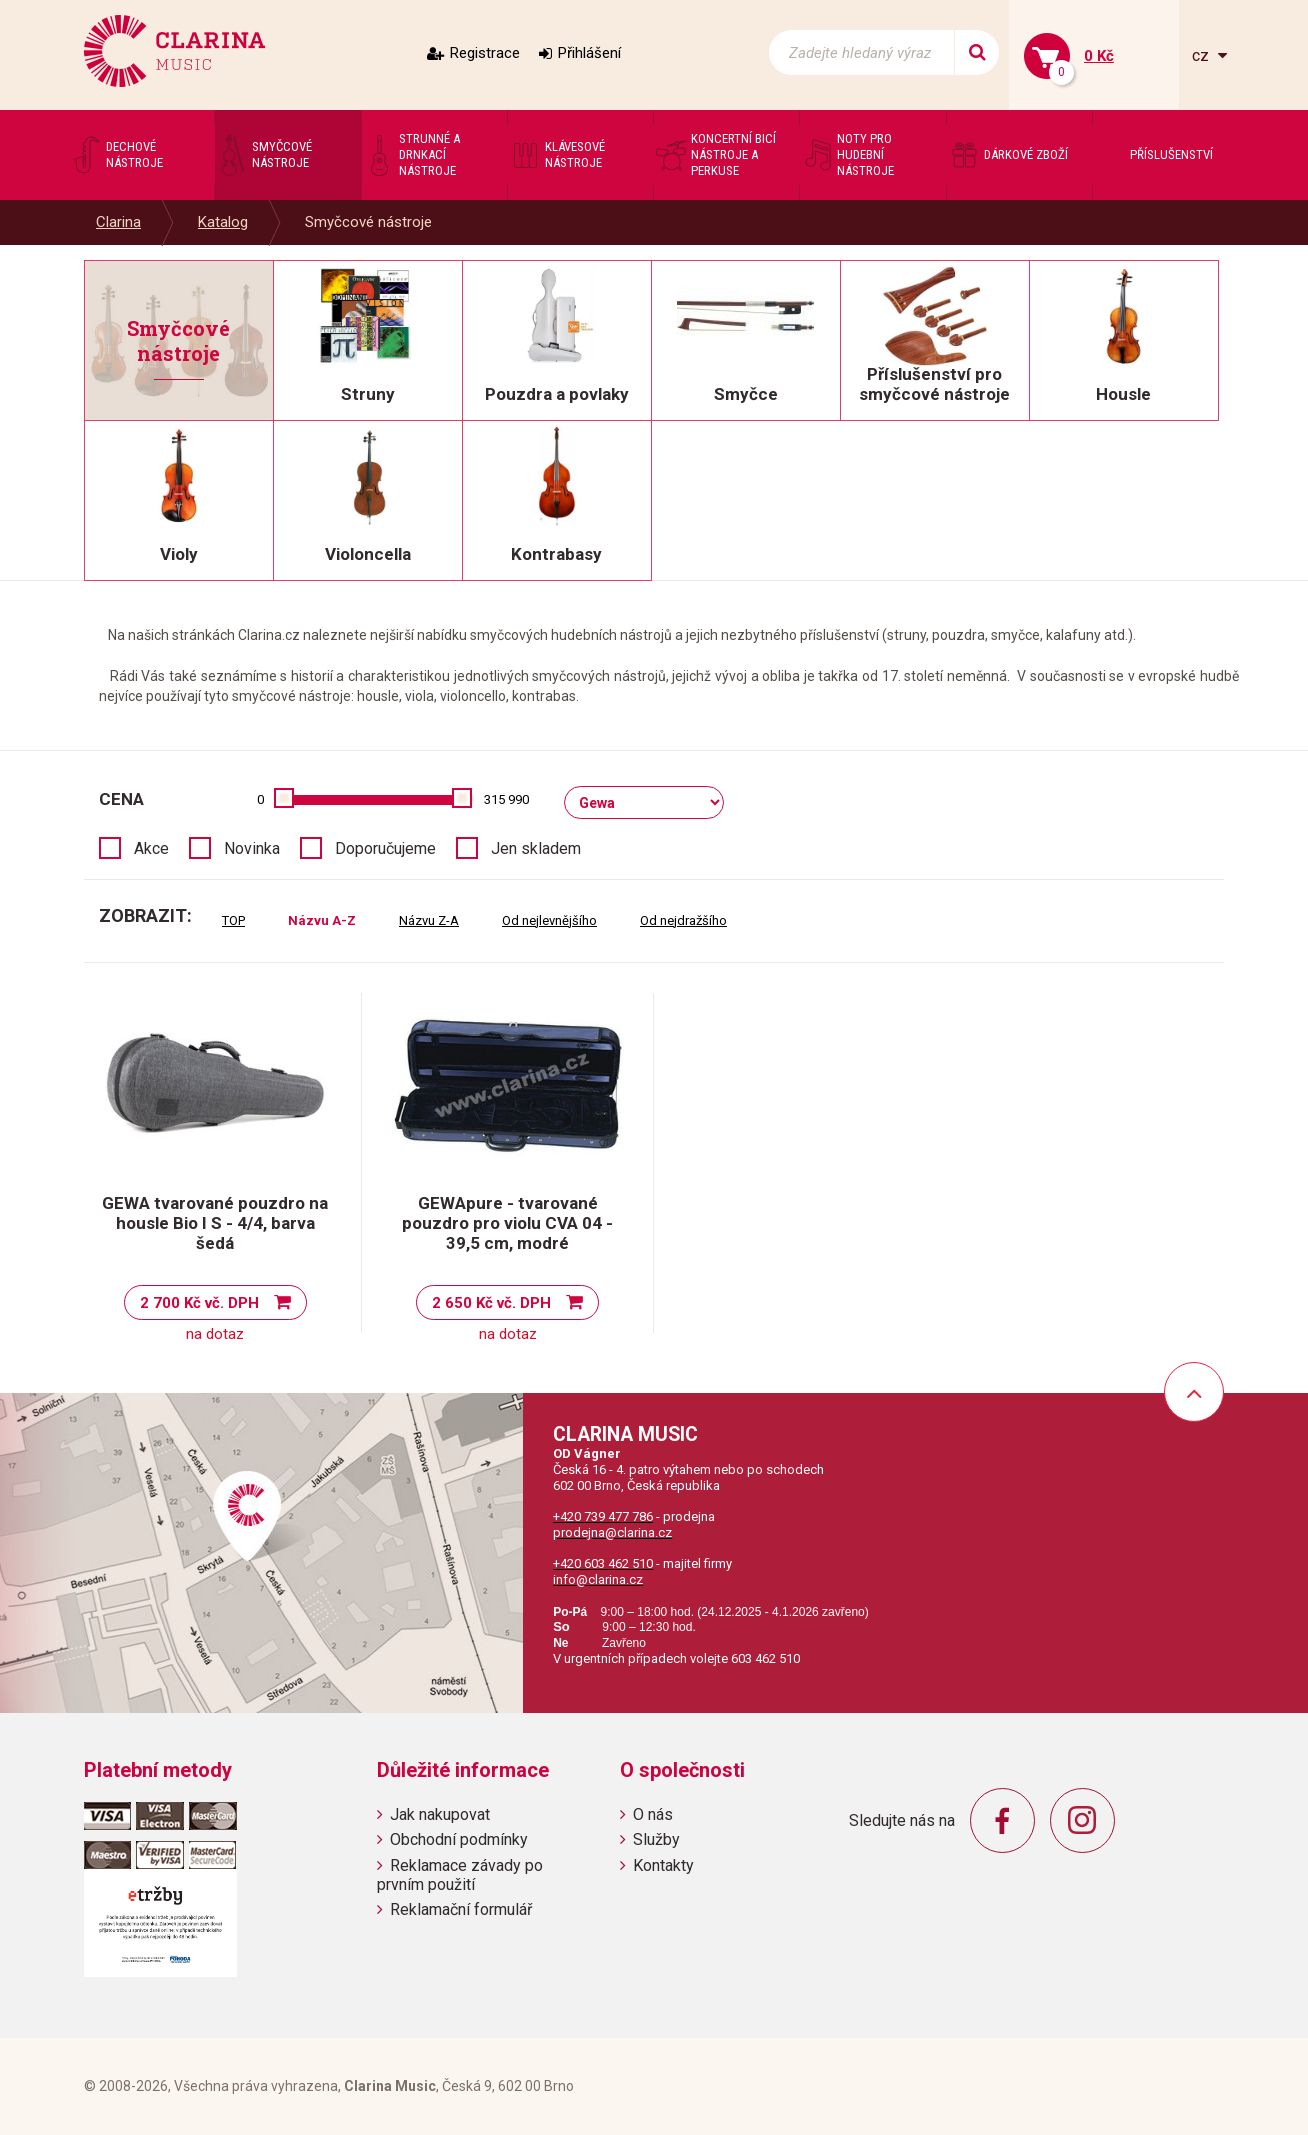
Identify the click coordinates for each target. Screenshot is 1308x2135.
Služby (656, 1839)
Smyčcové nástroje (368, 222)
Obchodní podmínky (459, 1839)
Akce (151, 848)
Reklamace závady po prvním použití (460, 1875)
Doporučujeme (385, 848)
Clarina (118, 222)
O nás (653, 1814)
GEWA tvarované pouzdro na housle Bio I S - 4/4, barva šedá (215, 1223)
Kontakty (663, 1865)
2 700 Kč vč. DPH (199, 1303)
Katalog (223, 222)
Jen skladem (536, 848)
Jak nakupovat (440, 1814)
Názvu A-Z (322, 920)
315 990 (506, 799)
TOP (233, 920)
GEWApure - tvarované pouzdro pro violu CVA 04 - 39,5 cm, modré (507, 1223)
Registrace (485, 53)
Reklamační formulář (461, 1909)
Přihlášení (589, 53)
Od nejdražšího (683, 920)
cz (1202, 55)
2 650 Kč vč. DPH (491, 1303)
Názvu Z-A (429, 920)
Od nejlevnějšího (549, 920)
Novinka (252, 848)
